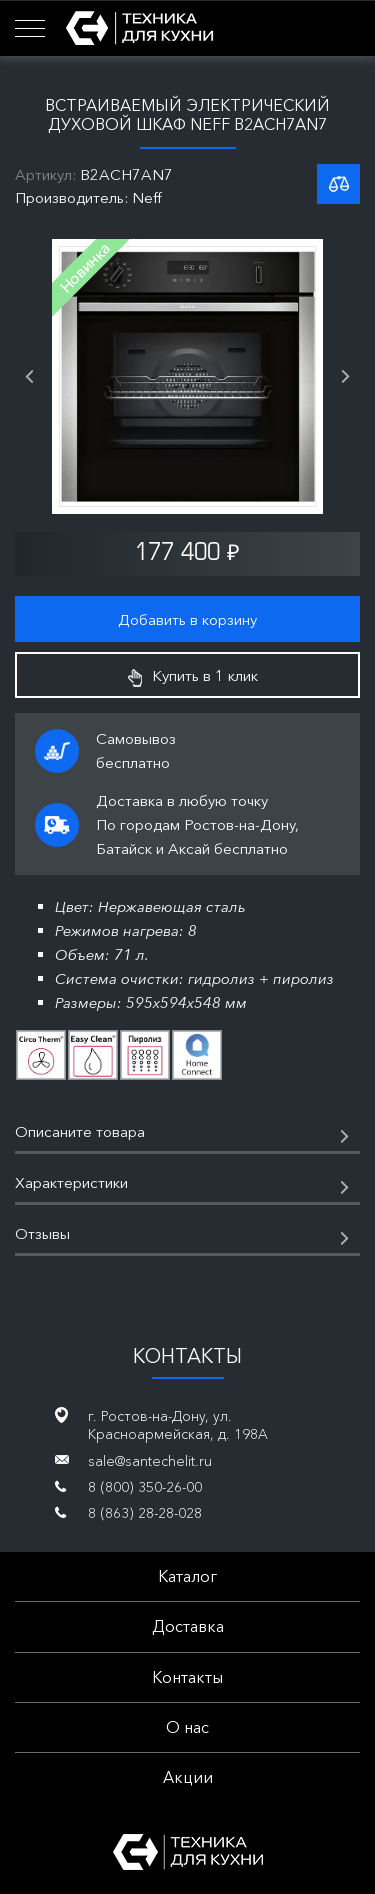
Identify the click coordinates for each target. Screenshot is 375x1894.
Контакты (187, 1677)
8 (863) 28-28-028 (145, 1513)
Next (346, 377)
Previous (29, 377)
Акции (188, 1777)
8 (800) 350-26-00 (145, 1487)
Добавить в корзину (187, 619)
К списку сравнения (338, 184)
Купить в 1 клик (193, 676)
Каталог (187, 1576)
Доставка (188, 1626)
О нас (187, 1727)
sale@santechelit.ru (150, 1461)
